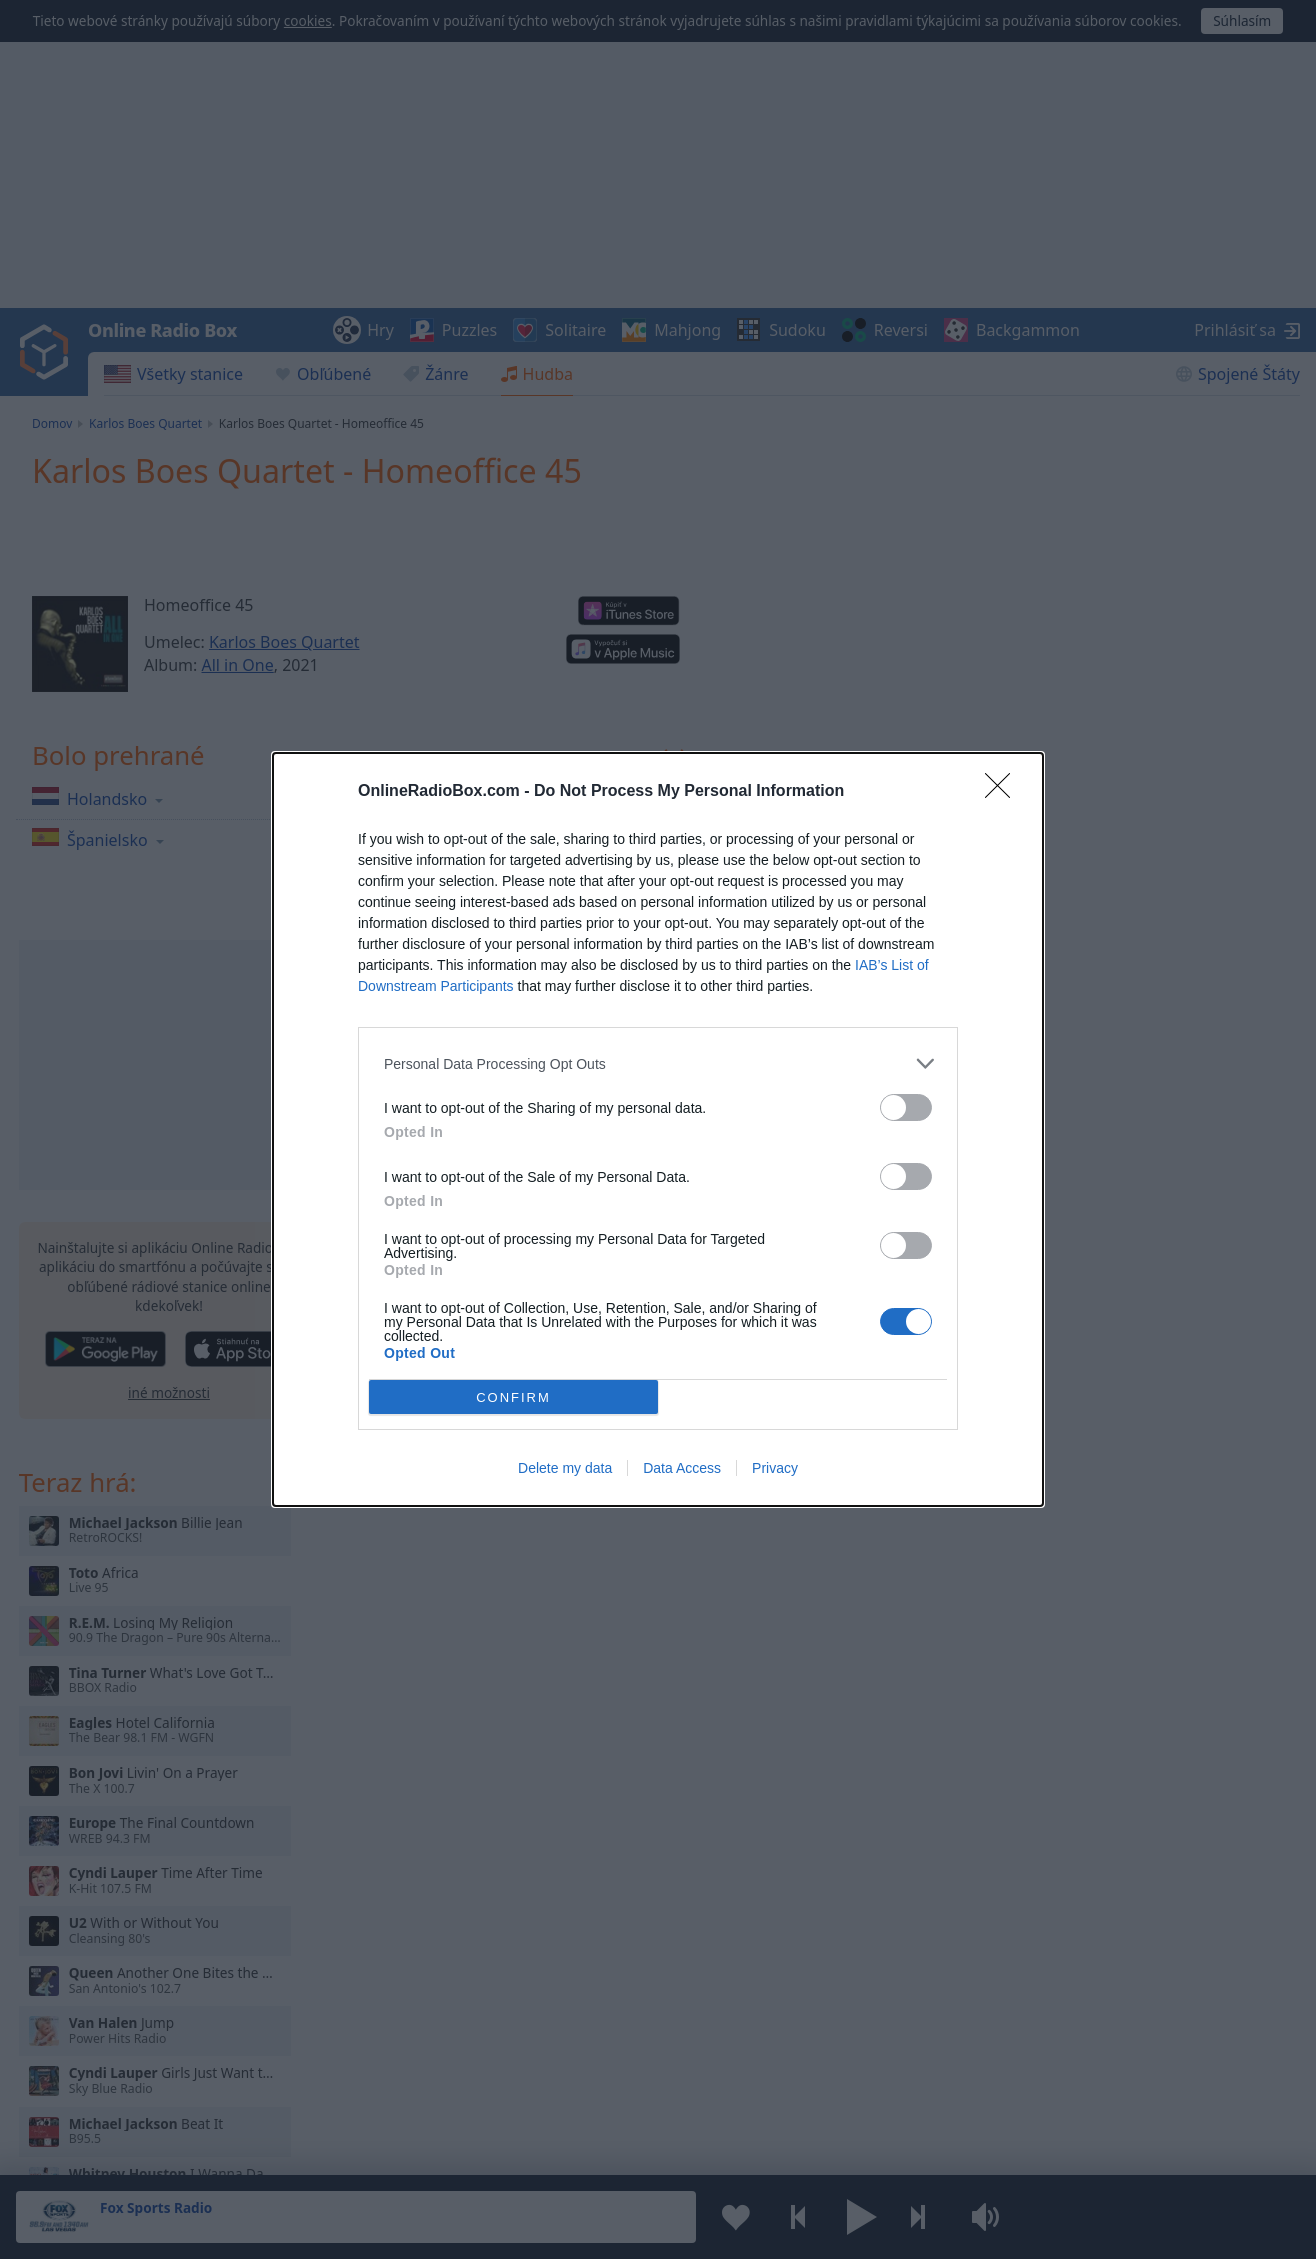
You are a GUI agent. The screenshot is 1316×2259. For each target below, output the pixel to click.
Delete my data (565, 1468)
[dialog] (658, 1129)
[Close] (1004, 792)
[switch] (906, 1107)
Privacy (775, 1468)
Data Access (682, 1468)
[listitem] (658, 1063)
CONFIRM (513, 1397)
